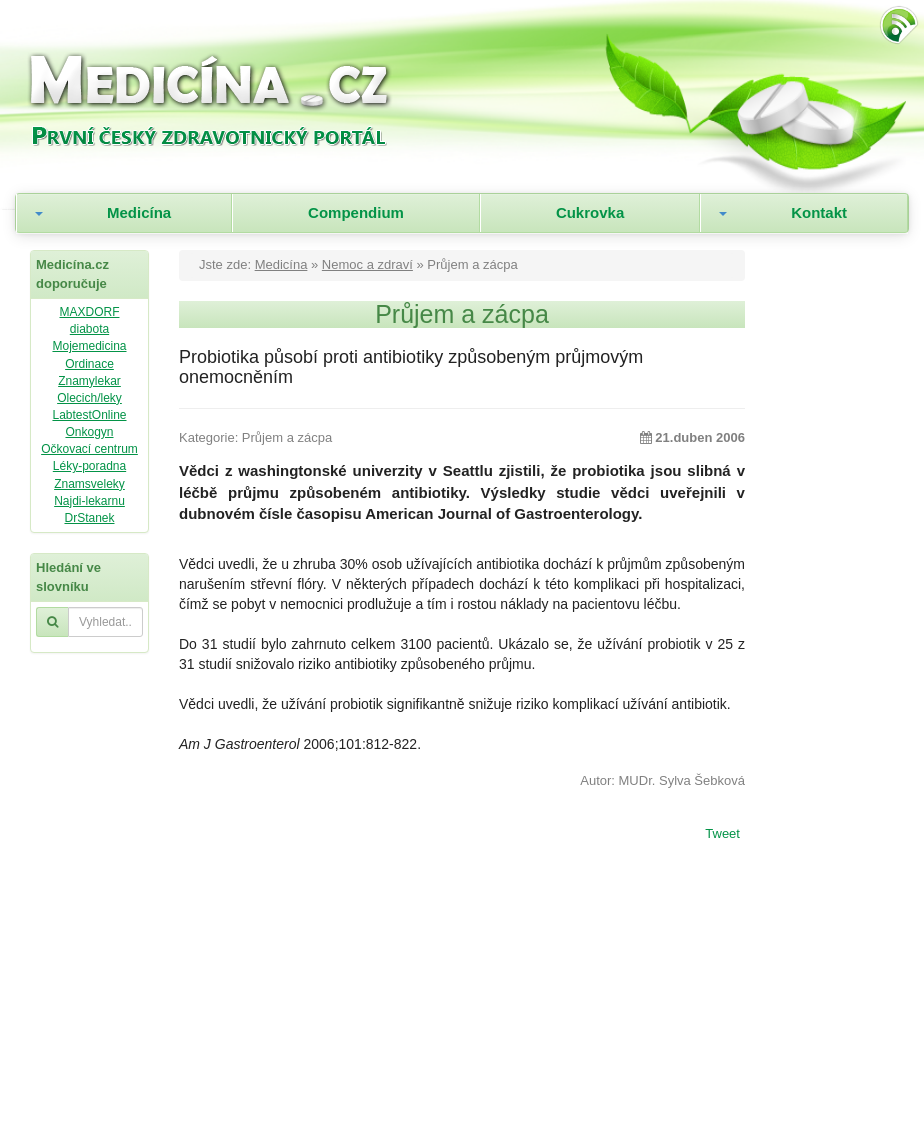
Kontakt (819, 212)
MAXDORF (89, 312)
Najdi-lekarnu (89, 501)
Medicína (139, 212)
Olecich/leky (89, 398)
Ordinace (89, 364)
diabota (89, 329)
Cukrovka (590, 212)
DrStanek (89, 518)
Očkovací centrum (89, 449)
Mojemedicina (89, 346)
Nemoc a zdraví (367, 264)
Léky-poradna (89, 466)
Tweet (722, 835)
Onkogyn (89, 432)
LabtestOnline (89, 415)
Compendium (356, 212)
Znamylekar (89, 381)
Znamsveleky (89, 484)
